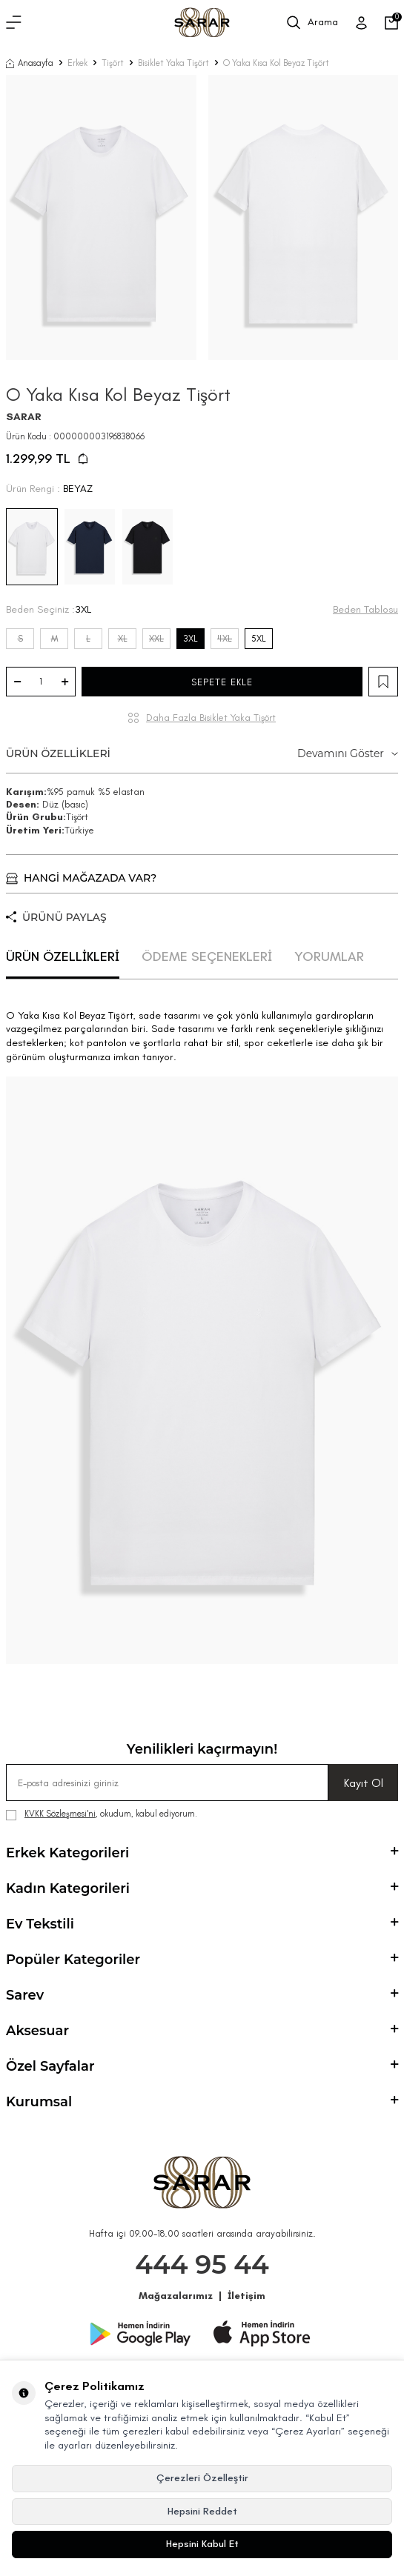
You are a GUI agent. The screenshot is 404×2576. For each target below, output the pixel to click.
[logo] (202, 22)
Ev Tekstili (202, 1924)
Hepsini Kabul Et (202, 2543)
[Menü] (13, 23)
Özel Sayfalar (202, 2066)
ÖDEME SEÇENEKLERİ (207, 956)
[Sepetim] (391, 23)
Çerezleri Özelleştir (202, 2478)
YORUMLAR (329, 956)
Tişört (113, 63)
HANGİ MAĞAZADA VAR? (81, 878)
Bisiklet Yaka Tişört (173, 63)
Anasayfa (29, 63)
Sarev (202, 1995)
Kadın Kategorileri (202, 1888)
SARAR (24, 416)
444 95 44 (202, 2264)
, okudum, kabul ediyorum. (101, 1814)
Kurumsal (202, 2102)
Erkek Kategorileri (202, 1853)
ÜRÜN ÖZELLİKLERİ (202, 754)
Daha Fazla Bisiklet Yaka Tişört (211, 717)
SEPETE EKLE (222, 682)
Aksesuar (202, 2031)
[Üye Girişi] (361, 23)
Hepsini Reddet (202, 2511)
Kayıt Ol (363, 1783)
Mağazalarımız (176, 2295)
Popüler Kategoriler (202, 1959)
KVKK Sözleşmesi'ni (60, 1813)
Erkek (77, 63)
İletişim (246, 2295)
